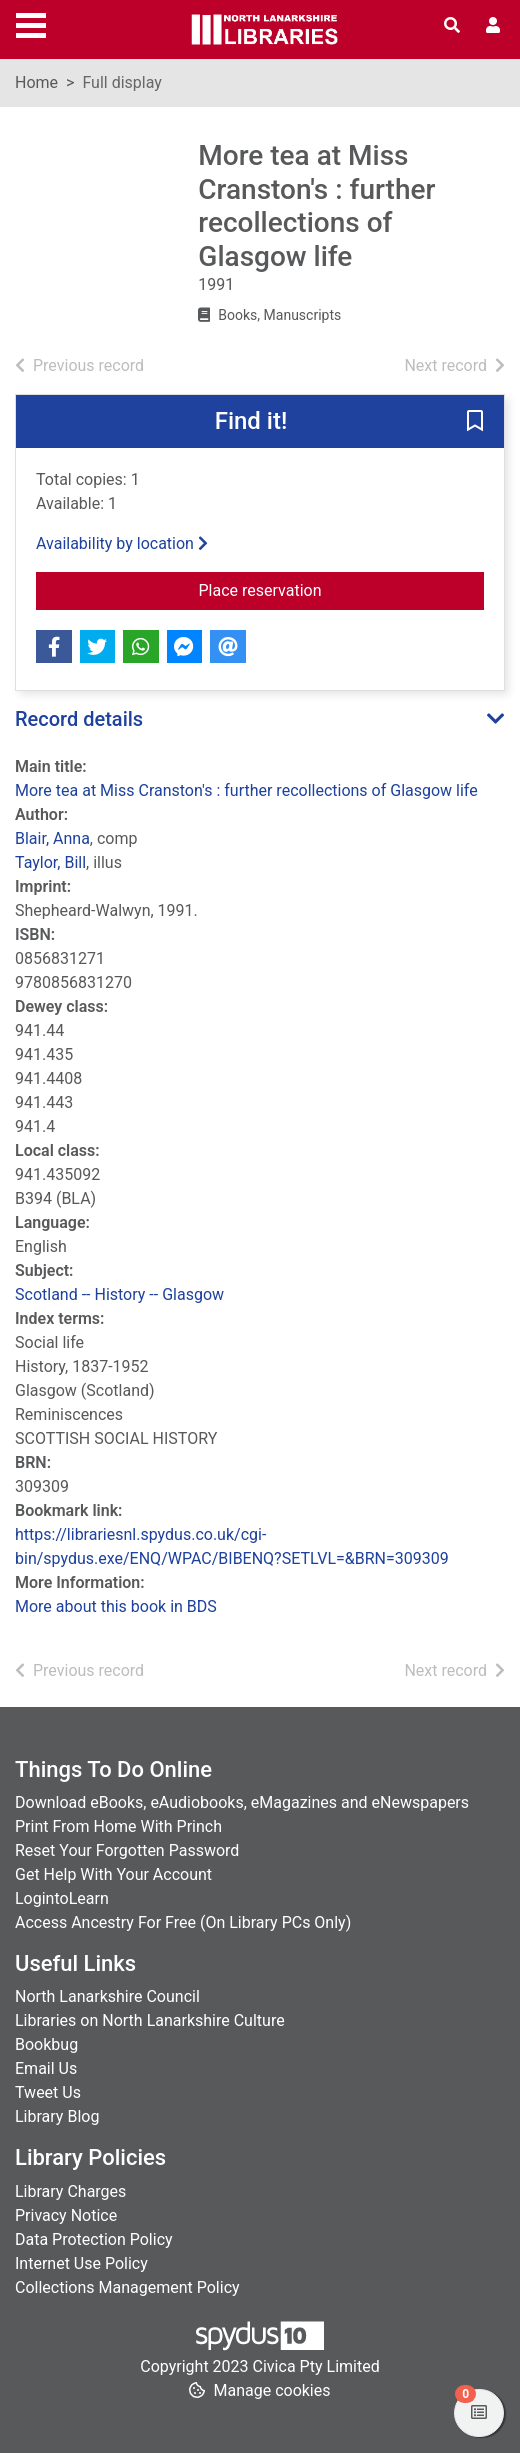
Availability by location (122, 543)
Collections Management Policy (127, 2287)
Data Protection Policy (94, 2239)
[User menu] (493, 26)
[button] (475, 423)
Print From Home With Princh (118, 1826)
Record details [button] (79, 719)
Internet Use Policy (81, 2263)
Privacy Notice (66, 2215)
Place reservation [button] (342, 589)
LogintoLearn (62, 1898)
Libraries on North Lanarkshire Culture (150, 2020)
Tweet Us (48, 2092)
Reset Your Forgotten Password (127, 1850)
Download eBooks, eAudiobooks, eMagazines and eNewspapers (242, 1802)
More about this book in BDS (116, 1606)
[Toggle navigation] (31, 23)
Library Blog (57, 2116)
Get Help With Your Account (113, 1874)
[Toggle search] (452, 26)
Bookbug (46, 2044)
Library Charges (70, 2191)
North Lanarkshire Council (107, 1996)
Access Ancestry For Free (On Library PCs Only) (183, 1922)
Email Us (46, 2068)
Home (36, 82)
